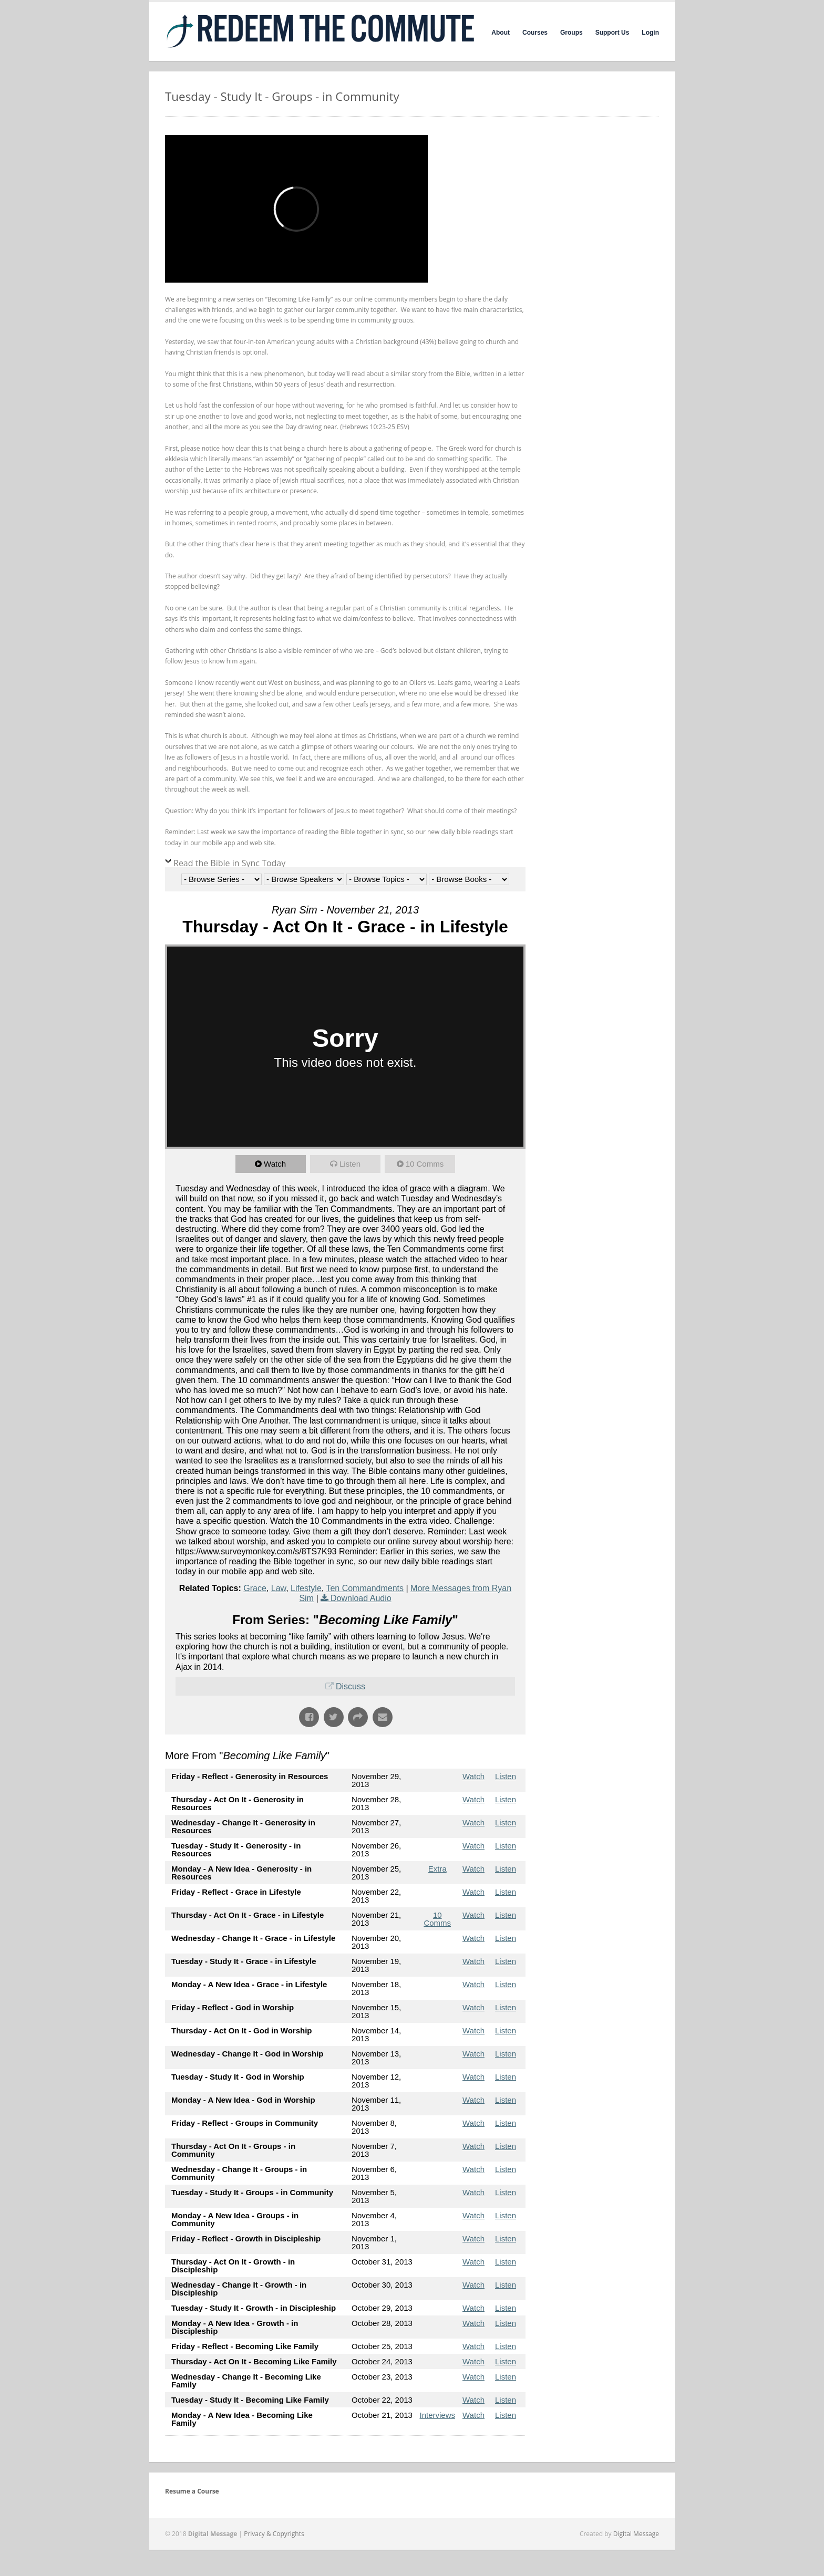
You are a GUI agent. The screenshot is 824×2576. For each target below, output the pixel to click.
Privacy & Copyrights (274, 2533)
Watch (275, 1163)
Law (278, 1588)
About (500, 32)
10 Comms (425, 1163)
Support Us (612, 32)
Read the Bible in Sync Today (229, 863)
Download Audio (361, 1598)
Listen (349, 1163)
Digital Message (636, 2533)
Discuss (350, 1686)
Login (650, 32)
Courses (535, 32)
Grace (254, 1588)
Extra (437, 1868)
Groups (571, 32)
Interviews (437, 2415)
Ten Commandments (365, 1588)
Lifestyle (306, 1588)
